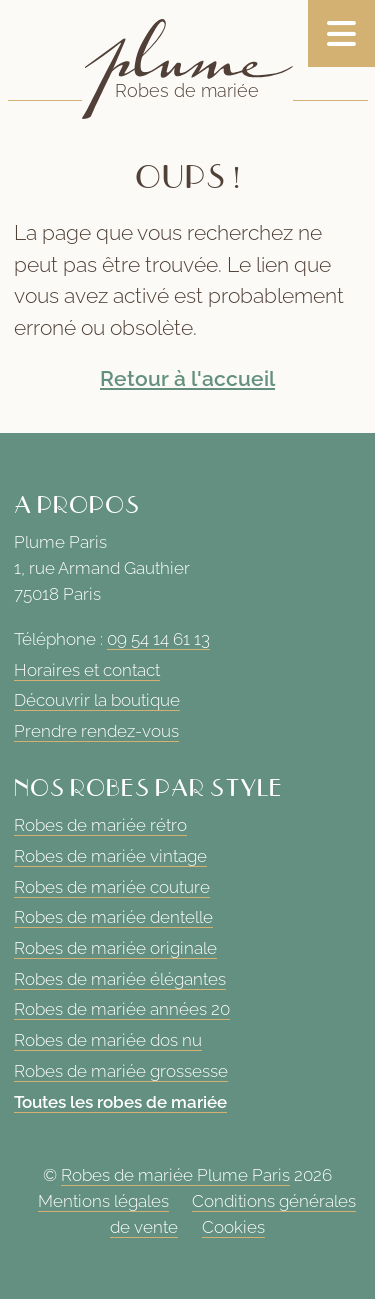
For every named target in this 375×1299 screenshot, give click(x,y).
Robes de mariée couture (112, 887)
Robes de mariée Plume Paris (175, 1176)
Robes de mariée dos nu (108, 1040)
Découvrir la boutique (97, 700)
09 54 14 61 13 (158, 639)
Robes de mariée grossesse (121, 1071)
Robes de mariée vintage (110, 856)
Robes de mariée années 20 (122, 1009)
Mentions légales (103, 1201)
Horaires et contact (87, 670)
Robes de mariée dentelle (113, 917)
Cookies (233, 1227)
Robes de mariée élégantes (120, 979)
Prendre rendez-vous (96, 731)
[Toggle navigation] (341, 33)
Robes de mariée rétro (100, 825)
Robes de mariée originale (115, 948)
